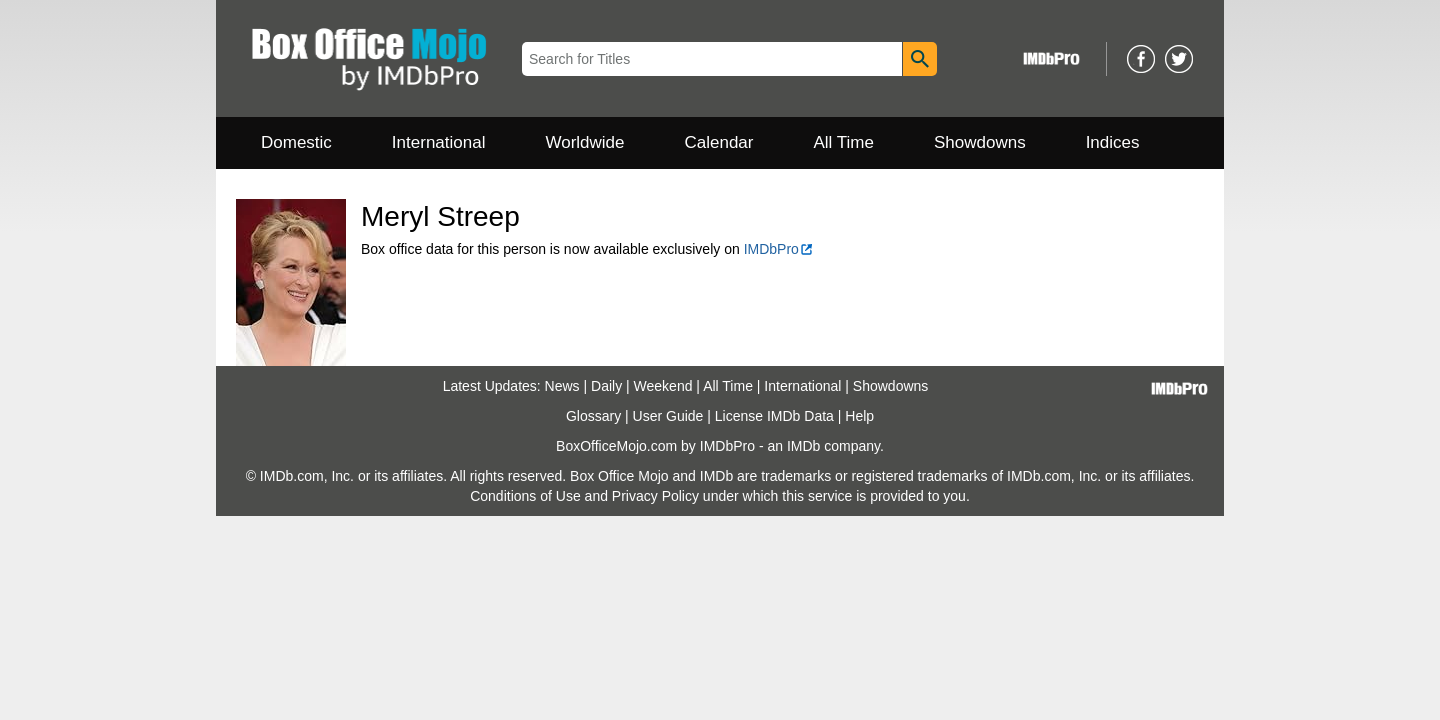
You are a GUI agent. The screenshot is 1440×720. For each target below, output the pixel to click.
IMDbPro (779, 249)
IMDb (803, 446)
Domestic (296, 142)
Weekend (663, 386)
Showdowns (980, 142)
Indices (1113, 142)
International (439, 142)
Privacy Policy (655, 496)
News (562, 386)
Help (859, 416)
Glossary (593, 416)
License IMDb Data (774, 416)
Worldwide (584, 142)
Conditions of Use (525, 496)
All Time (844, 142)
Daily (606, 386)
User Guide (668, 416)
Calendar (719, 142)
